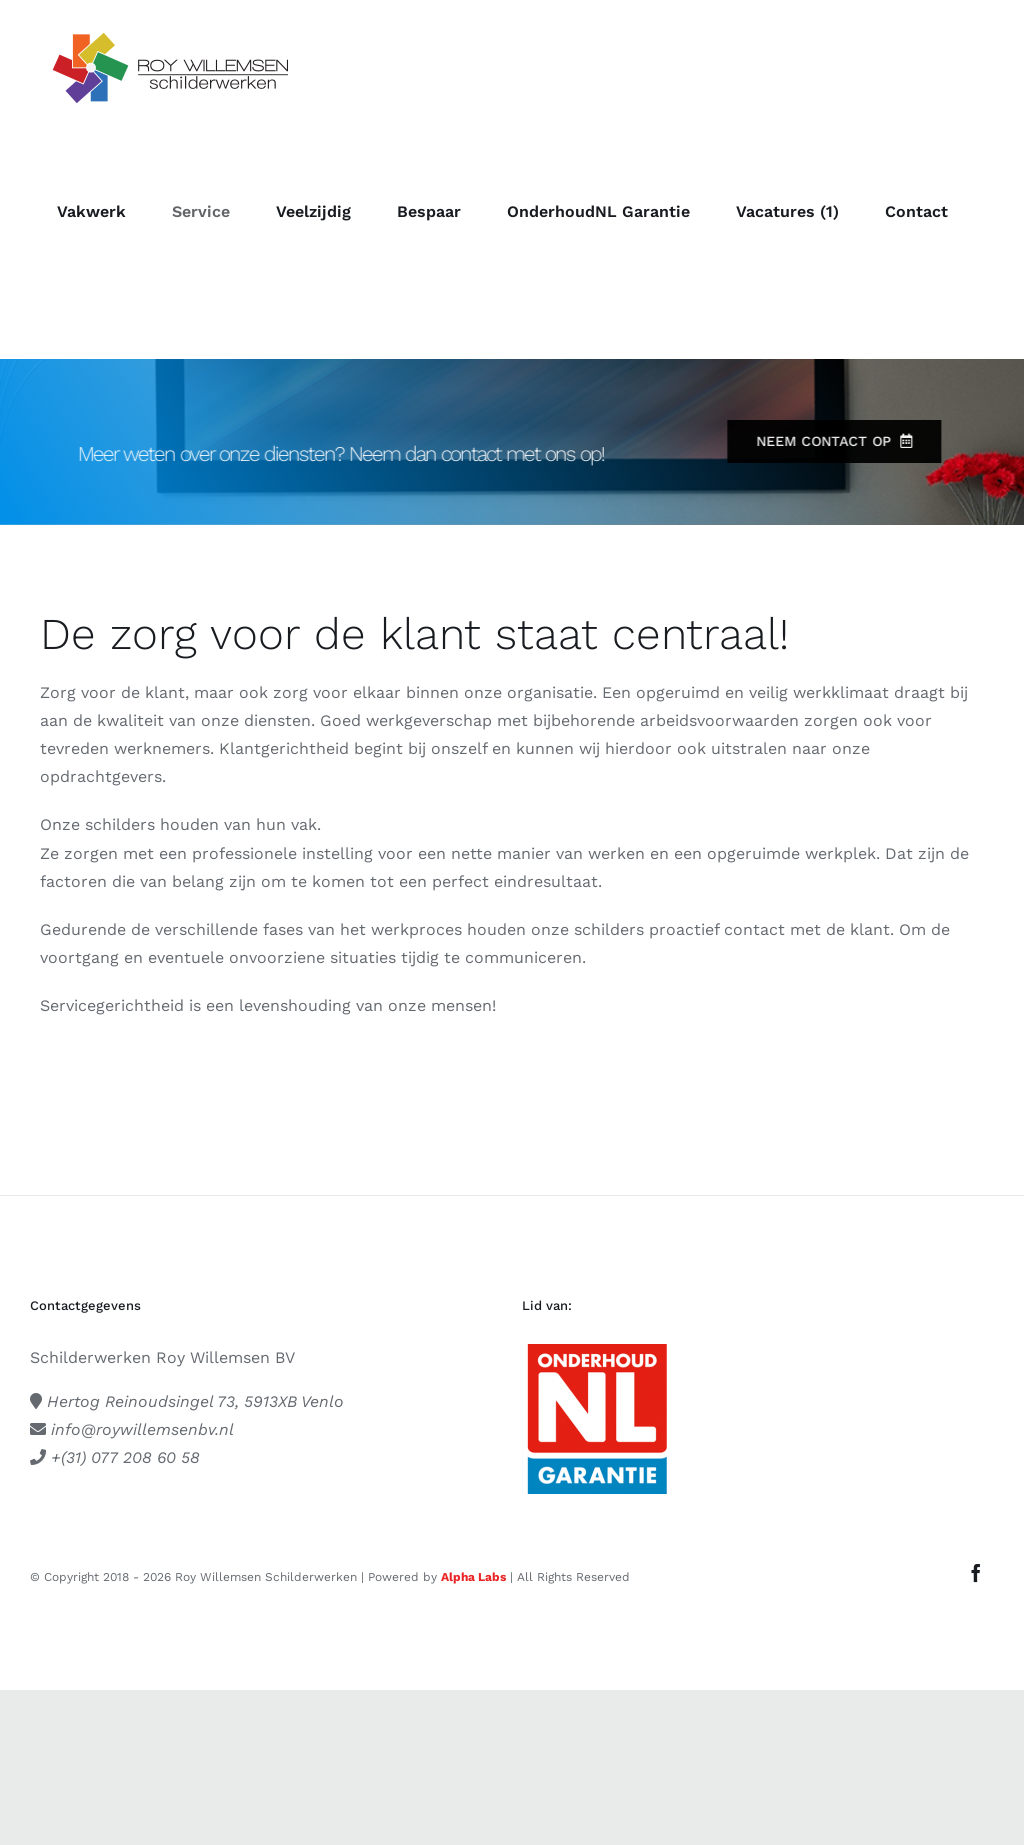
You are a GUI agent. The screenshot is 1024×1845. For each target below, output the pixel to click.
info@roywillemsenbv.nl (142, 1429)
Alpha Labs (473, 1577)
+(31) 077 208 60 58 (125, 1457)
